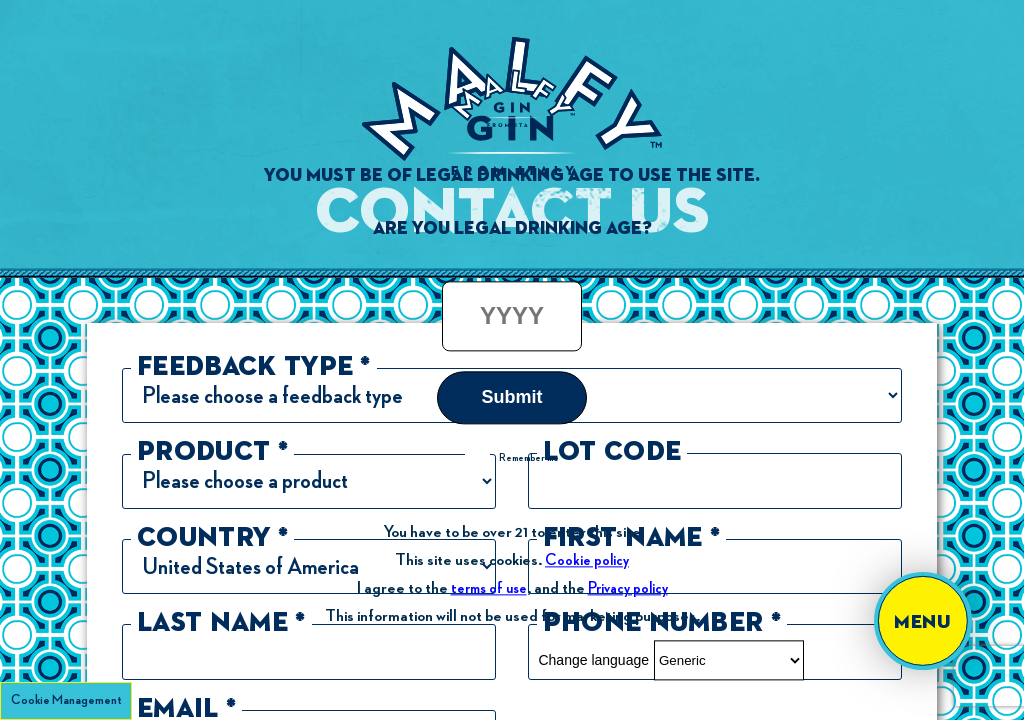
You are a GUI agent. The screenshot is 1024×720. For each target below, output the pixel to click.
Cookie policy (587, 560)
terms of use (489, 588)
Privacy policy (628, 588)
